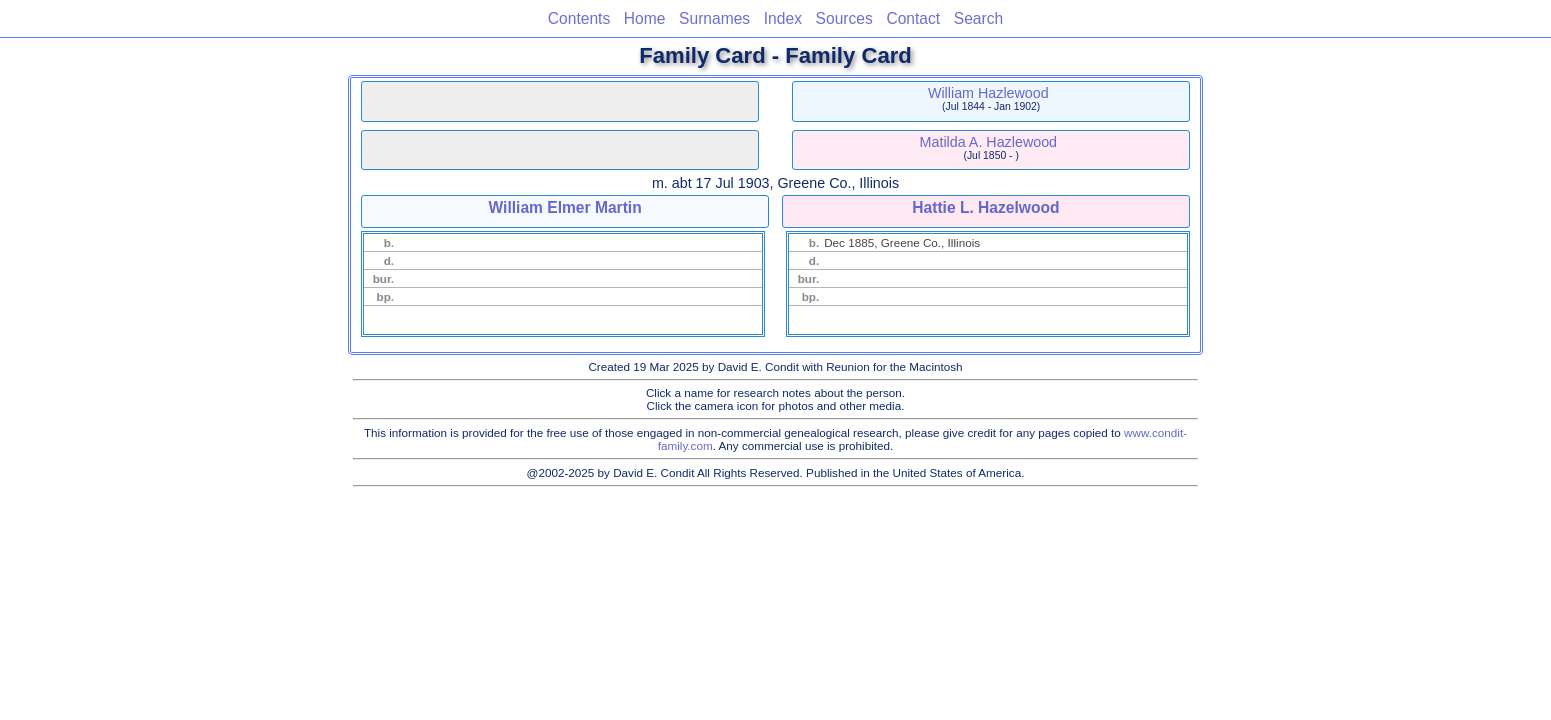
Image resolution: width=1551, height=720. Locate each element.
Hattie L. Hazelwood (985, 207)
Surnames (714, 18)
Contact (913, 18)
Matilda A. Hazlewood (988, 142)
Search (978, 18)
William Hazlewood (988, 93)
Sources (844, 18)
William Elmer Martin (564, 207)
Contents (579, 18)
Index (783, 18)
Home (645, 18)
